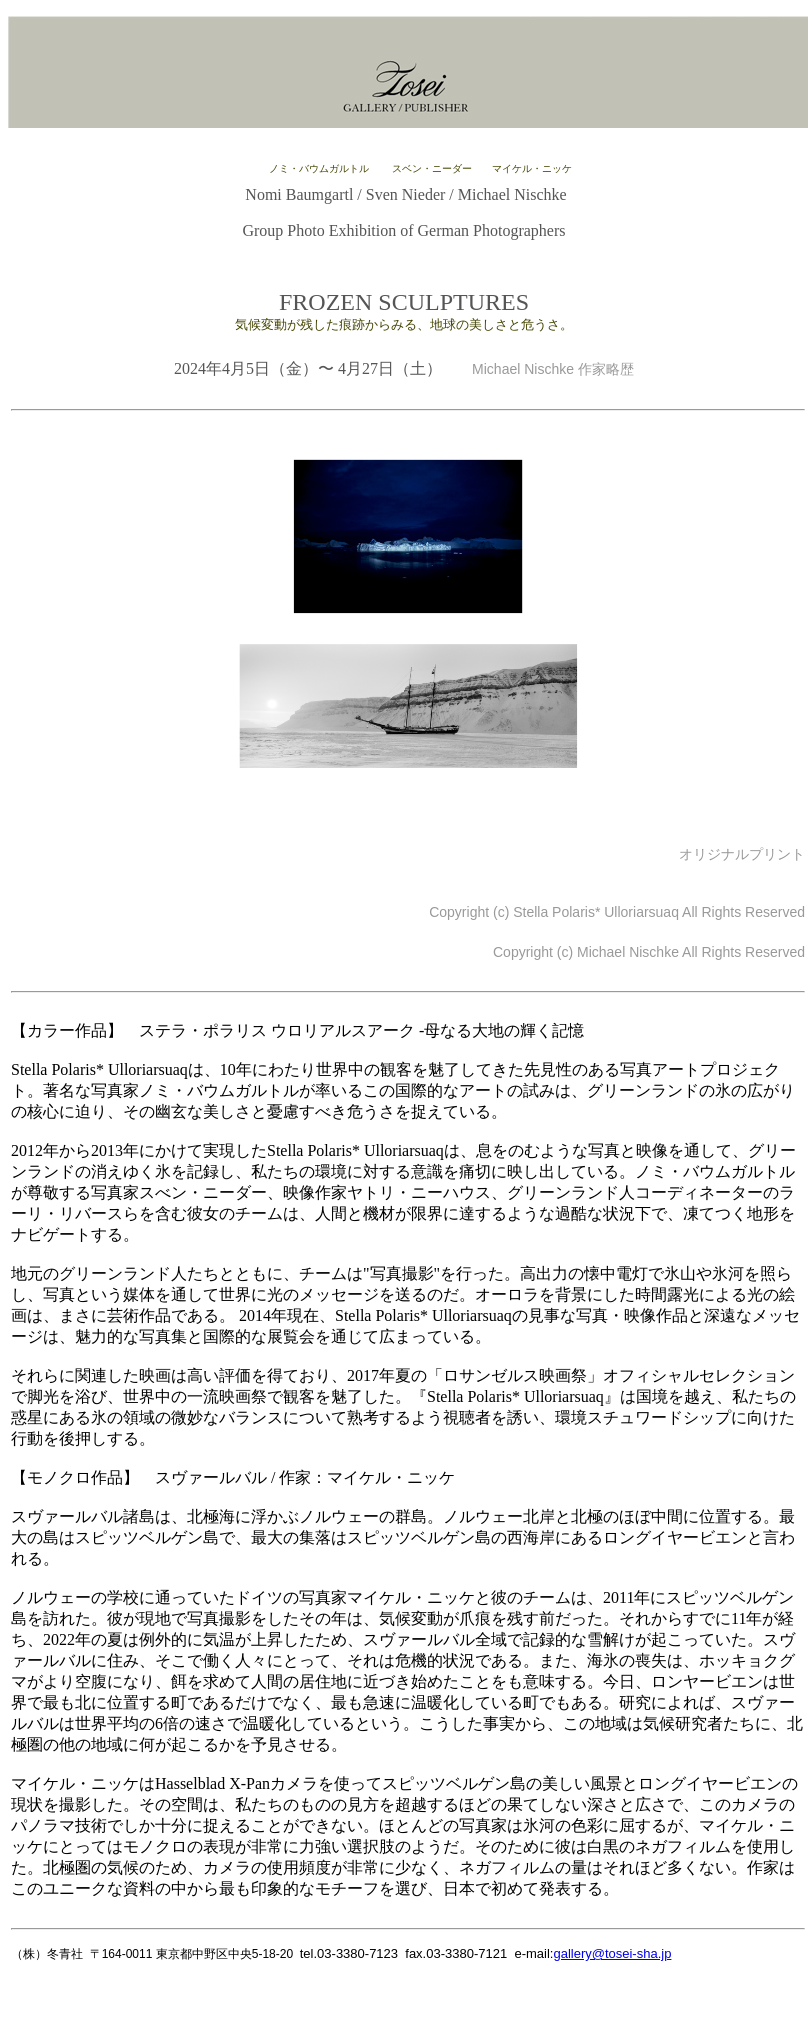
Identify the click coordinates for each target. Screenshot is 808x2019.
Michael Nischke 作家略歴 (546, 369)
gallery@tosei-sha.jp (612, 1953)
